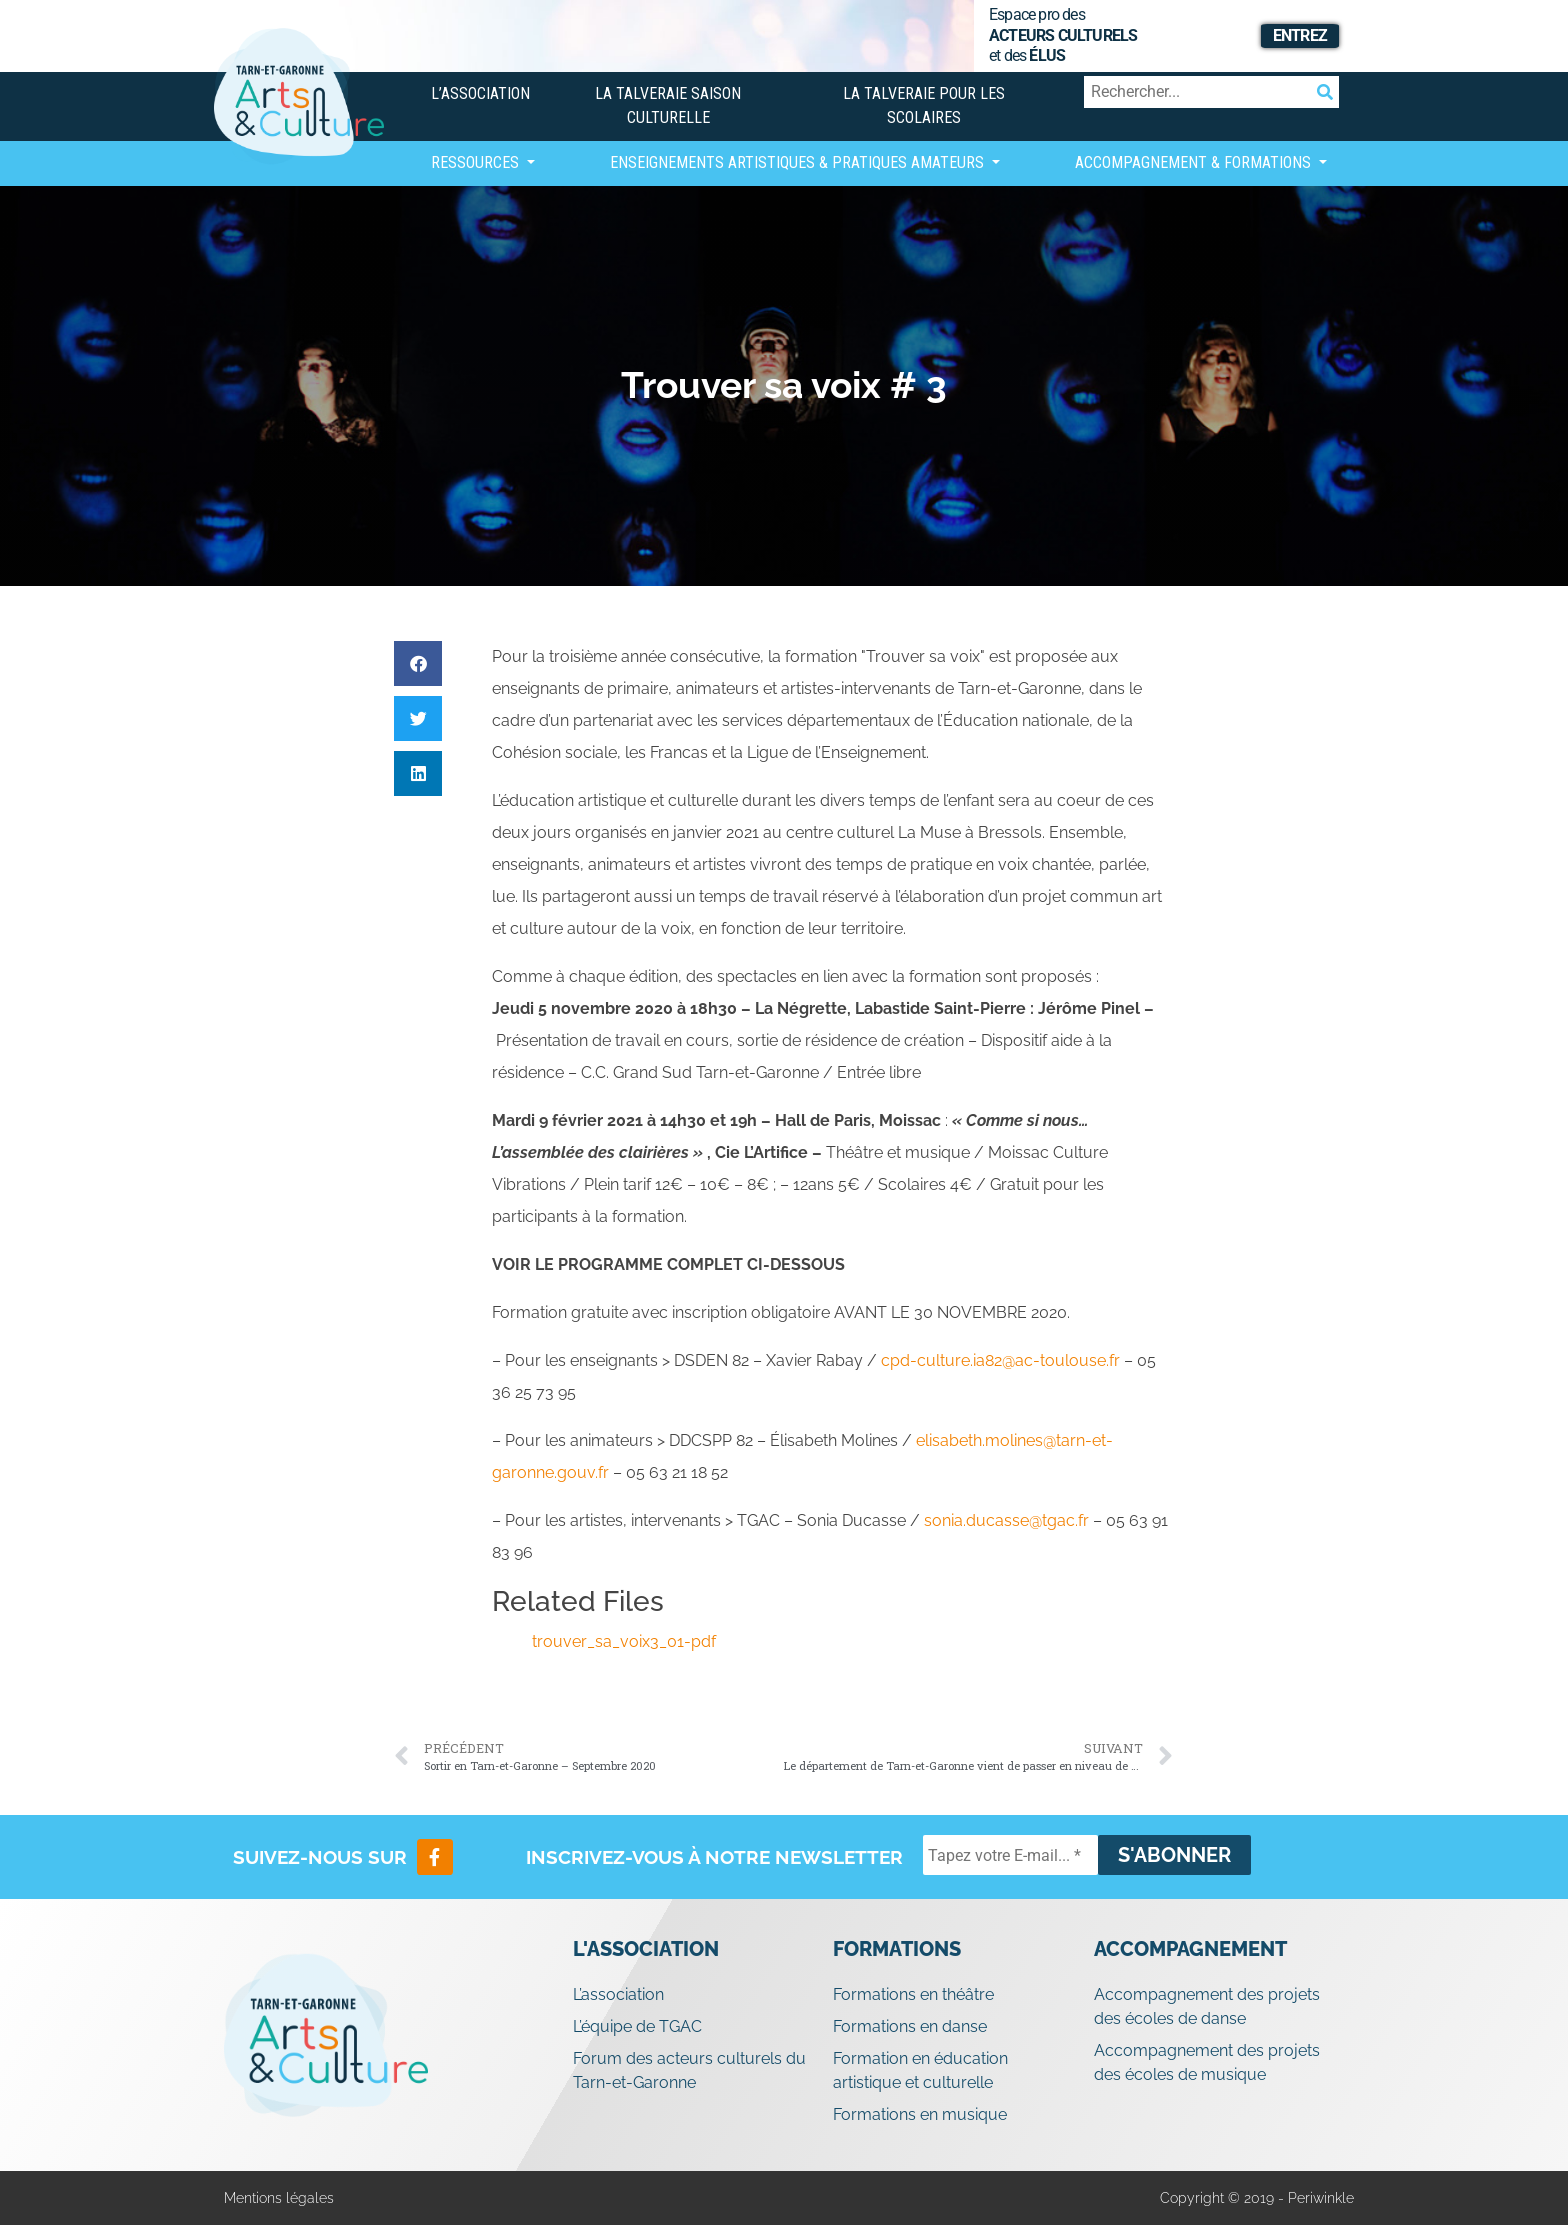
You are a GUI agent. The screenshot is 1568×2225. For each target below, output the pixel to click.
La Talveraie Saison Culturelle (668, 105)
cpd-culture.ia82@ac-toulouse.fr (1000, 1360)
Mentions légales (279, 2198)
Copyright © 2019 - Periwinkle (1257, 2198)
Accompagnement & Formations (1195, 162)
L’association (480, 93)
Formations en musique (920, 2114)
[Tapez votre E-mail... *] (1010, 1855)
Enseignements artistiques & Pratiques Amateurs (799, 162)
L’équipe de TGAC (637, 2026)
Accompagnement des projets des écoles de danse (1207, 2006)
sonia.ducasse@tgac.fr (1006, 1520)
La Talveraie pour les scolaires (924, 105)
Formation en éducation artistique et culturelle (920, 2070)
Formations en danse (910, 2026)
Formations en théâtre (913, 1994)
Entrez (1300, 35)
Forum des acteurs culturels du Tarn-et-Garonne (689, 2070)
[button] (418, 663)
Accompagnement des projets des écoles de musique (1207, 2062)
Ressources (477, 162)
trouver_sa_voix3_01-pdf (624, 1641)
